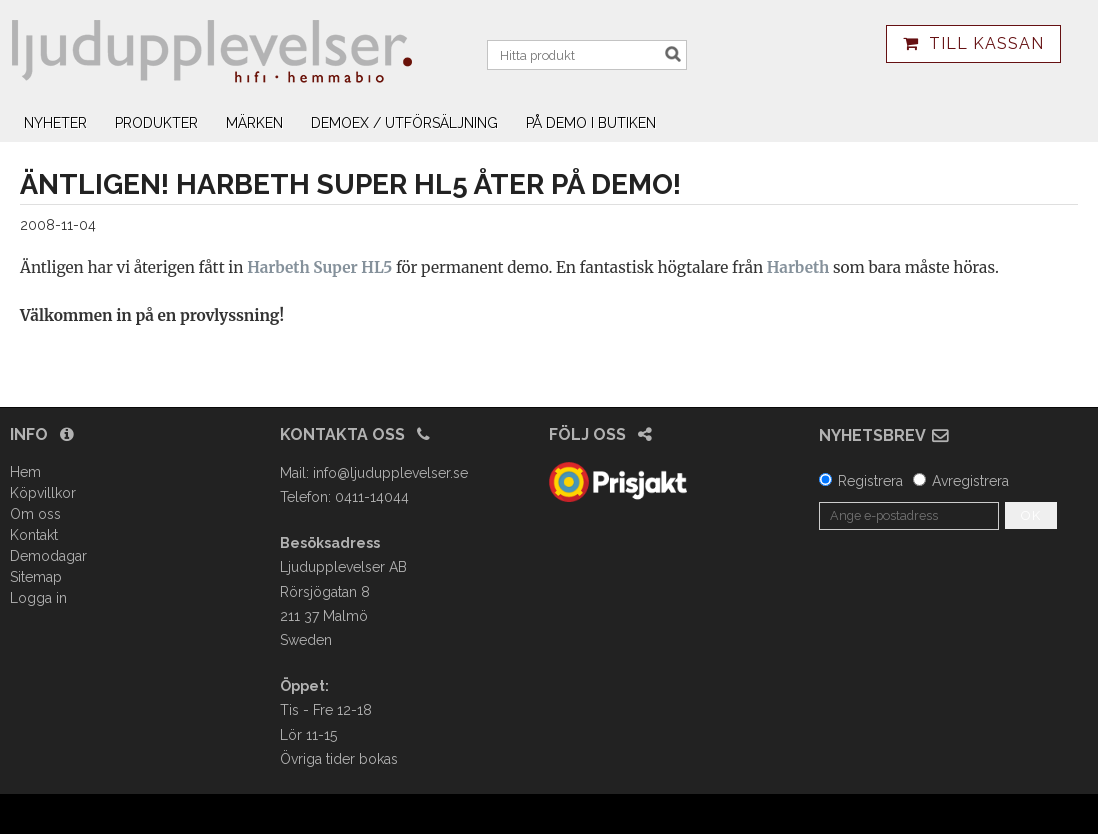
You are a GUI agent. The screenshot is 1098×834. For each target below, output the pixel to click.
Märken (254, 123)
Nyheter (55, 123)
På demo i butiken (591, 123)
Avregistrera (970, 481)
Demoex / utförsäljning (404, 123)
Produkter (156, 123)
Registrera (870, 481)
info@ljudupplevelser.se (390, 473)
